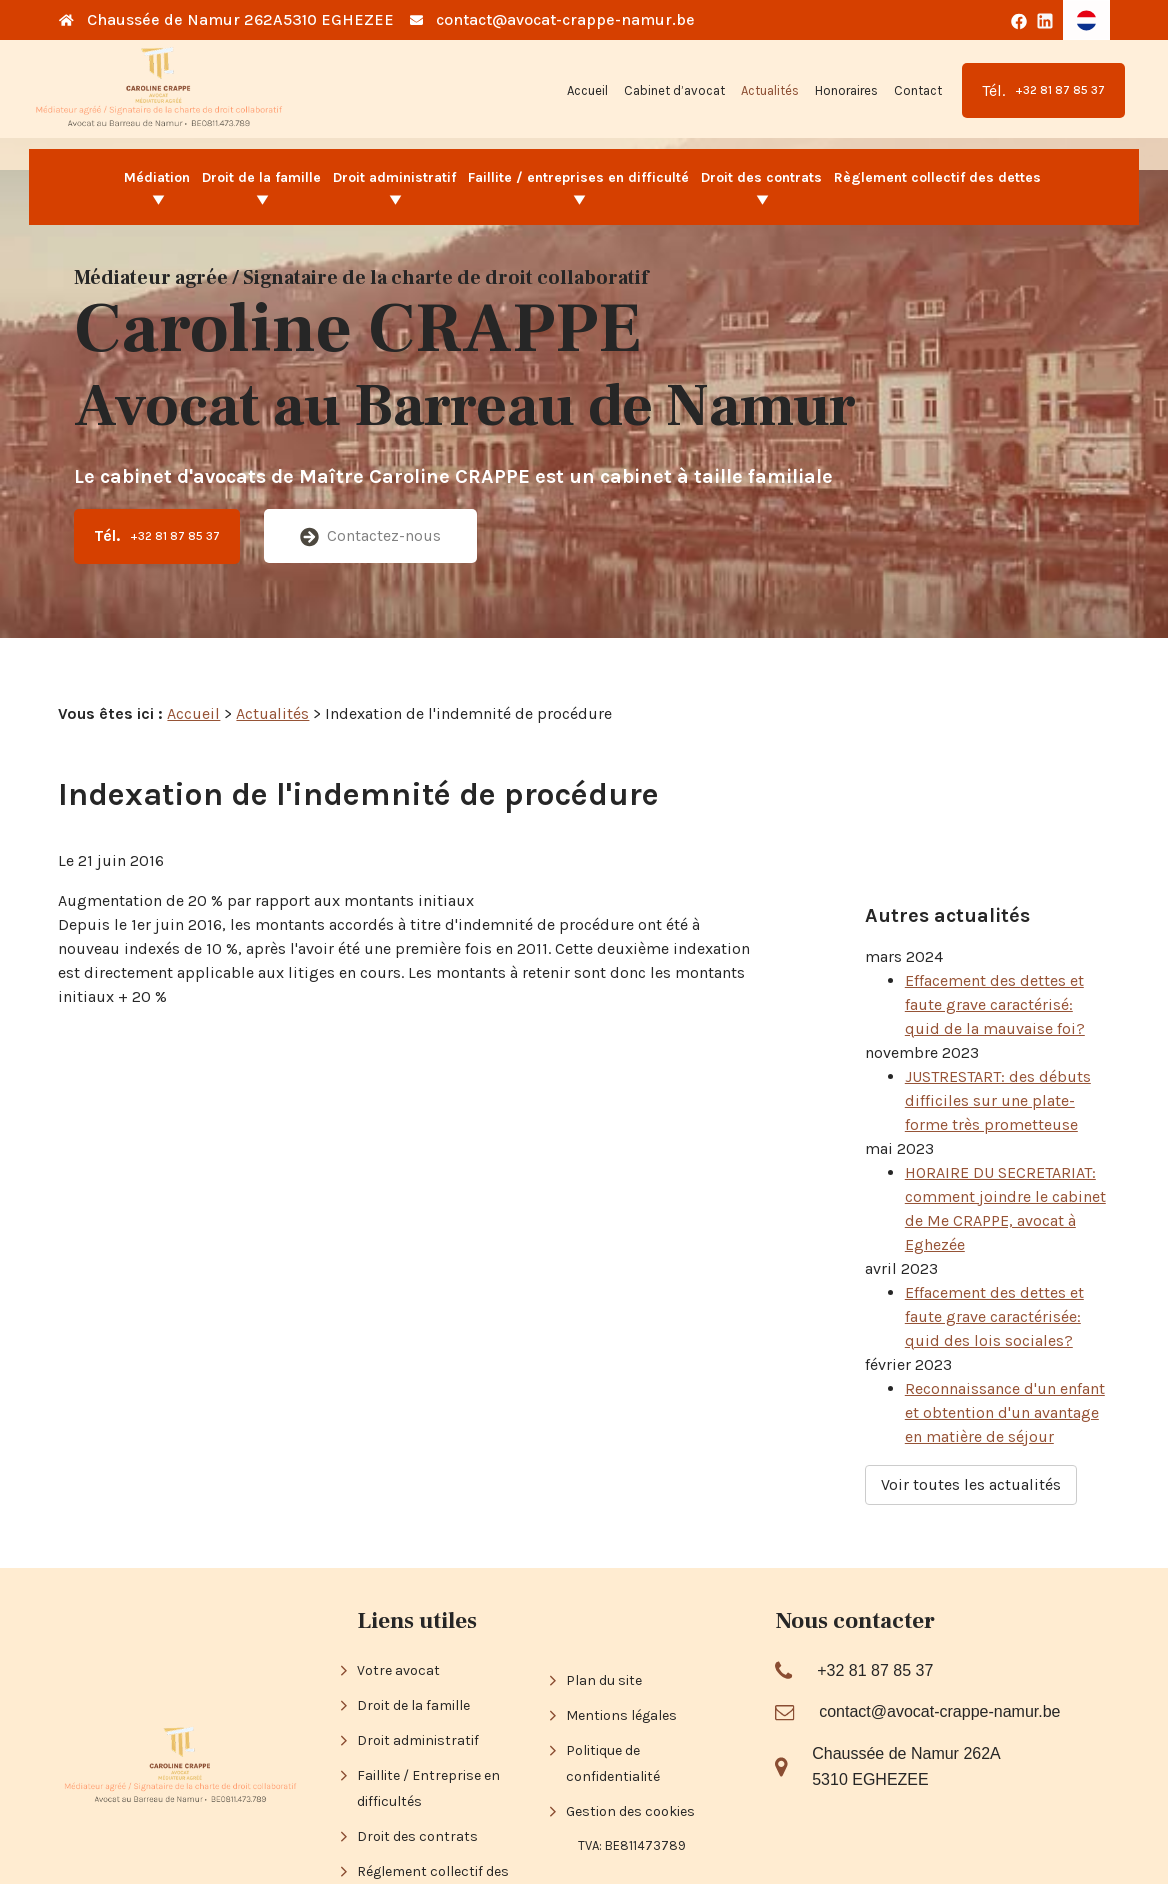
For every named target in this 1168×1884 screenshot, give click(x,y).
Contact (918, 90)
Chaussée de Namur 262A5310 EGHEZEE (240, 19)
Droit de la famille (261, 177)
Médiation (157, 177)
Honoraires (846, 90)
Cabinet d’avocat (674, 90)
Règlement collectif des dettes (937, 177)
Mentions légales (621, 1631)
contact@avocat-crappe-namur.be (565, 19)
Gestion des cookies (630, 1727)
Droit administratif (394, 177)
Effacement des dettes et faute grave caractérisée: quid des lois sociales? (994, 1262)
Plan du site (604, 1596)
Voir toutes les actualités (971, 1430)
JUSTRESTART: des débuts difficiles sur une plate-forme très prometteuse (998, 1046)
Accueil (587, 90)
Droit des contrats (761, 177)
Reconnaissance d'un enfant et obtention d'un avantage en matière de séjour (1005, 1358)
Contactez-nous (370, 536)
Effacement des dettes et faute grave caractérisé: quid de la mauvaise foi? (995, 950)
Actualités (770, 90)
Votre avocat (398, 1585)
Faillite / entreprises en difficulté (578, 177)
